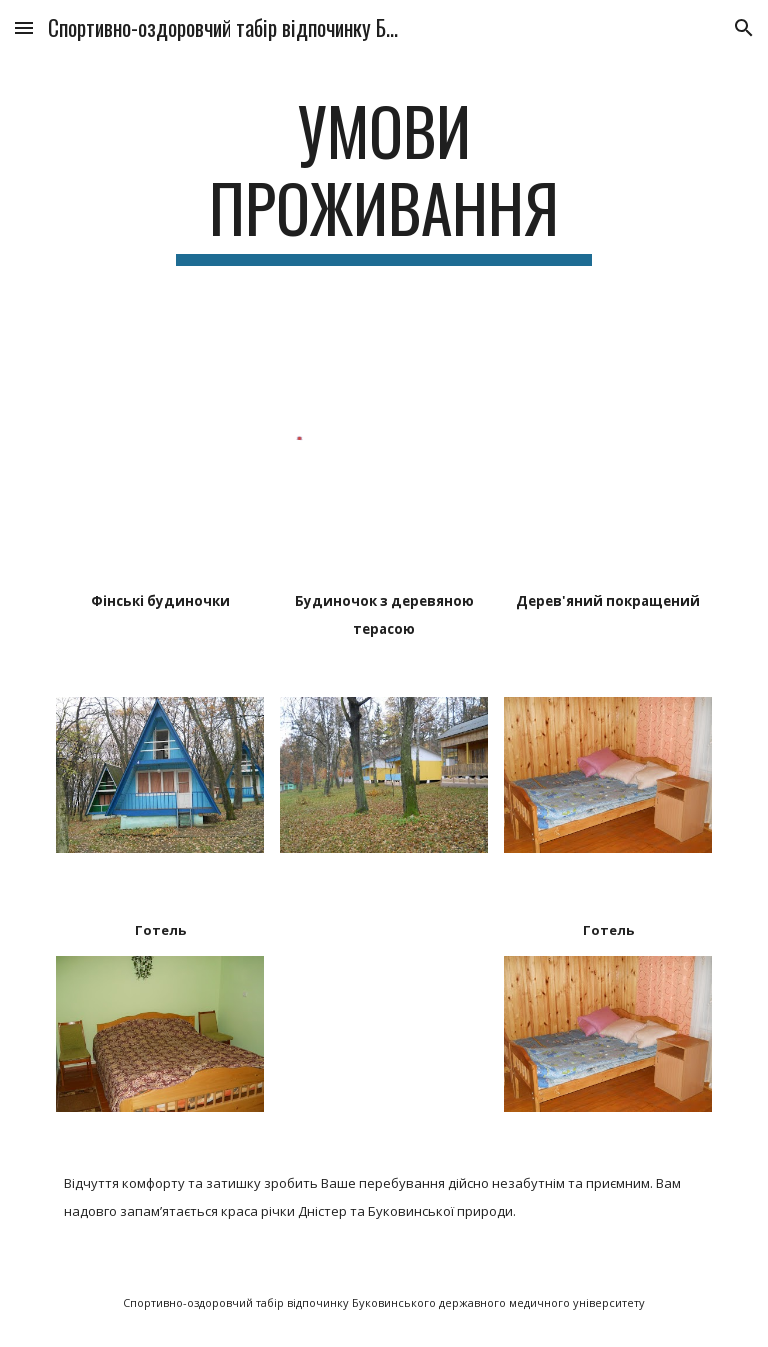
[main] (383, 179)
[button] (24, 27)
